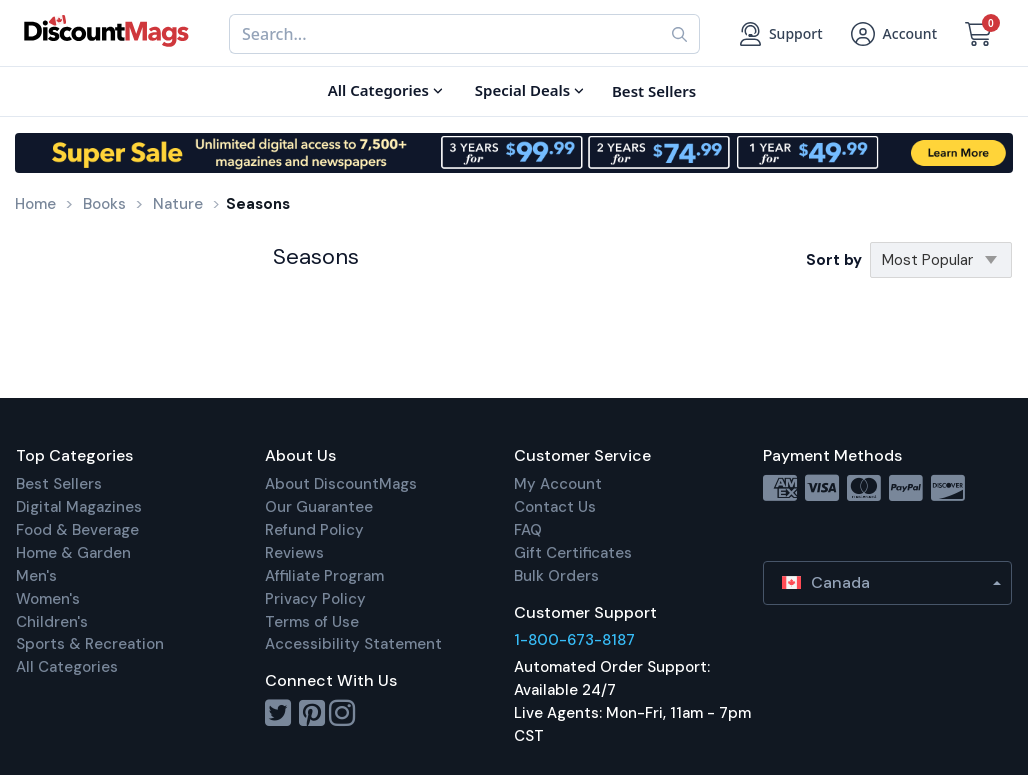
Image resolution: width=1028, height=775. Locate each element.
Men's (36, 576)
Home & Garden (73, 553)
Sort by (834, 260)
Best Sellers (59, 484)
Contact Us (555, 507)
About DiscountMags (341, 484)
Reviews (294, 553)
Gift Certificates (573, 553)
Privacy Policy (315, 599)
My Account (558, 484)
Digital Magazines (79, 507)
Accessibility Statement (353, 644)
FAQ (528, 530)
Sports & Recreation (90, 644)
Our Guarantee (319, 507)
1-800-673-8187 (574, 640)
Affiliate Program (324, 576)
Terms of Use (312, 622)
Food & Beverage (77, 530)
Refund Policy (314, 530)
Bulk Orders (556, 576)
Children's (52, 622)
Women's (48, 599)
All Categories (67, 667)
